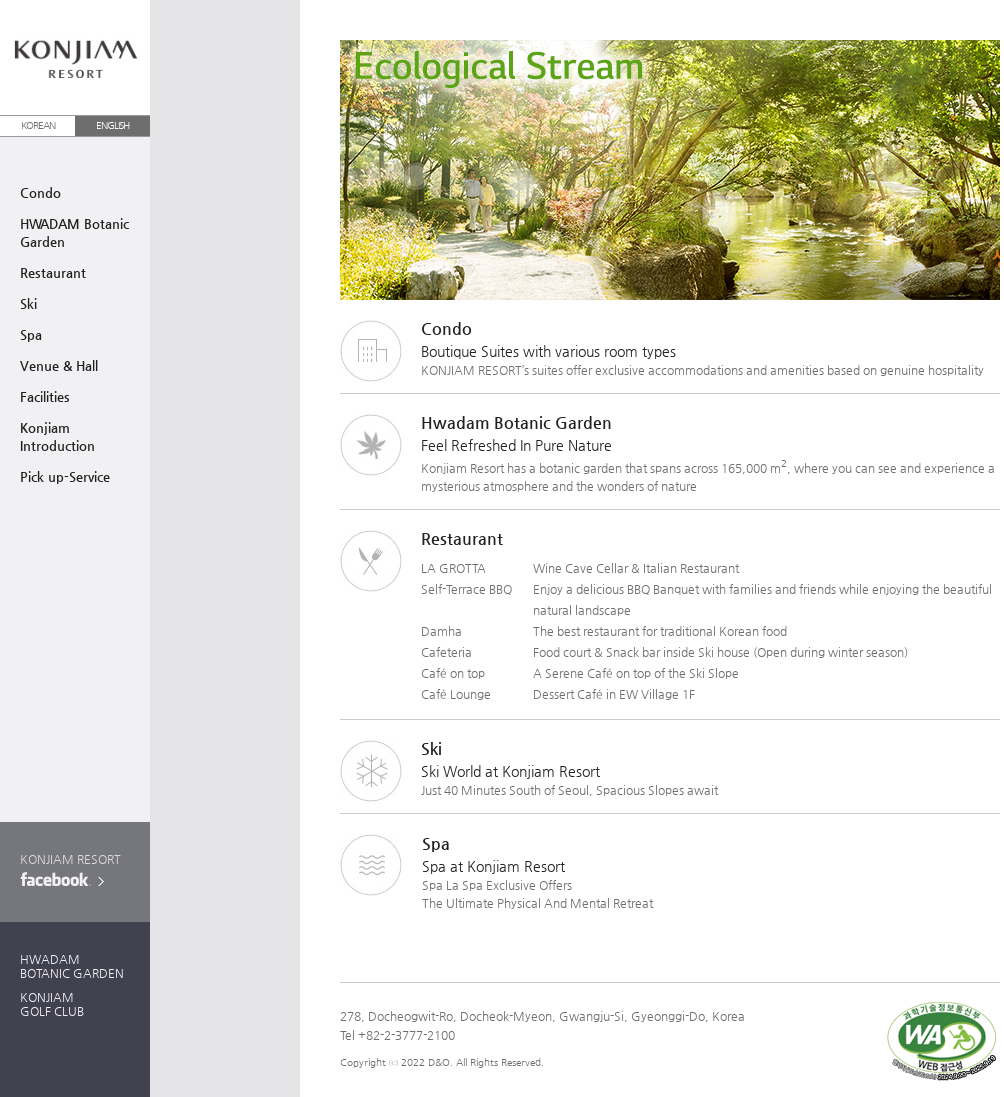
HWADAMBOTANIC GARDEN (72, 966)
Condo (40, 192)
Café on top (453, 673)
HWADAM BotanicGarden (74, 232)
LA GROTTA (453, 568)
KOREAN (38, 125)
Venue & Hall (59, 365)
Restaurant (53, 272)
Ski (28, 303)
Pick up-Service (65, 476)
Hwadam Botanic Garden (516, 422)
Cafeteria (446, 652)
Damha (441, 631)
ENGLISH (112, 125)
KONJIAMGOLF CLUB (52, 1004)
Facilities (45, 396)
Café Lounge (456, 694)
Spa (31, 334)
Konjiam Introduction (57, 436)
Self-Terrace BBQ (466, 589)
